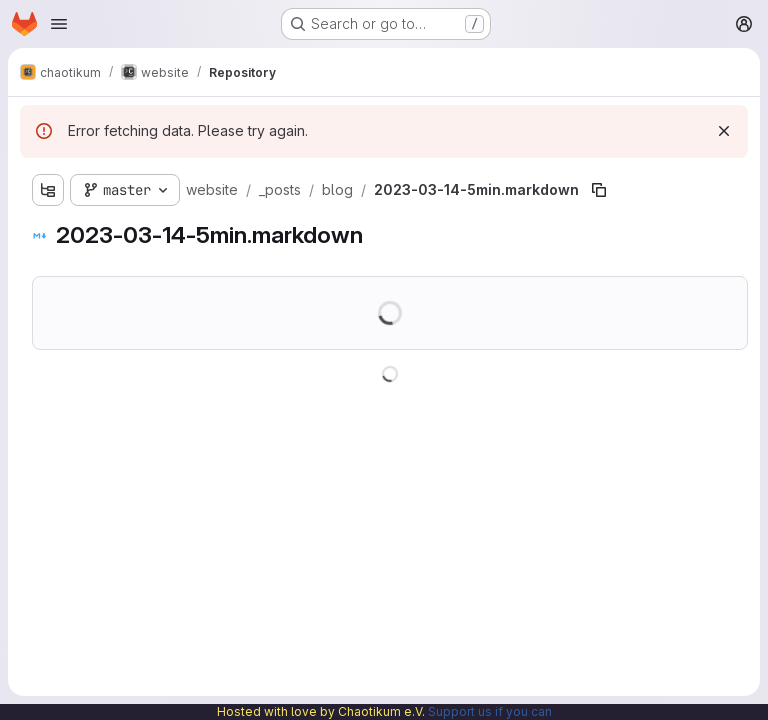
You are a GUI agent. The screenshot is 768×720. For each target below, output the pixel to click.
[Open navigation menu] (59, 24)
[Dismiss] (724, 131)
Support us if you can (490, 711)
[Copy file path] (599, 190)
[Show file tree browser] (48, 190)
